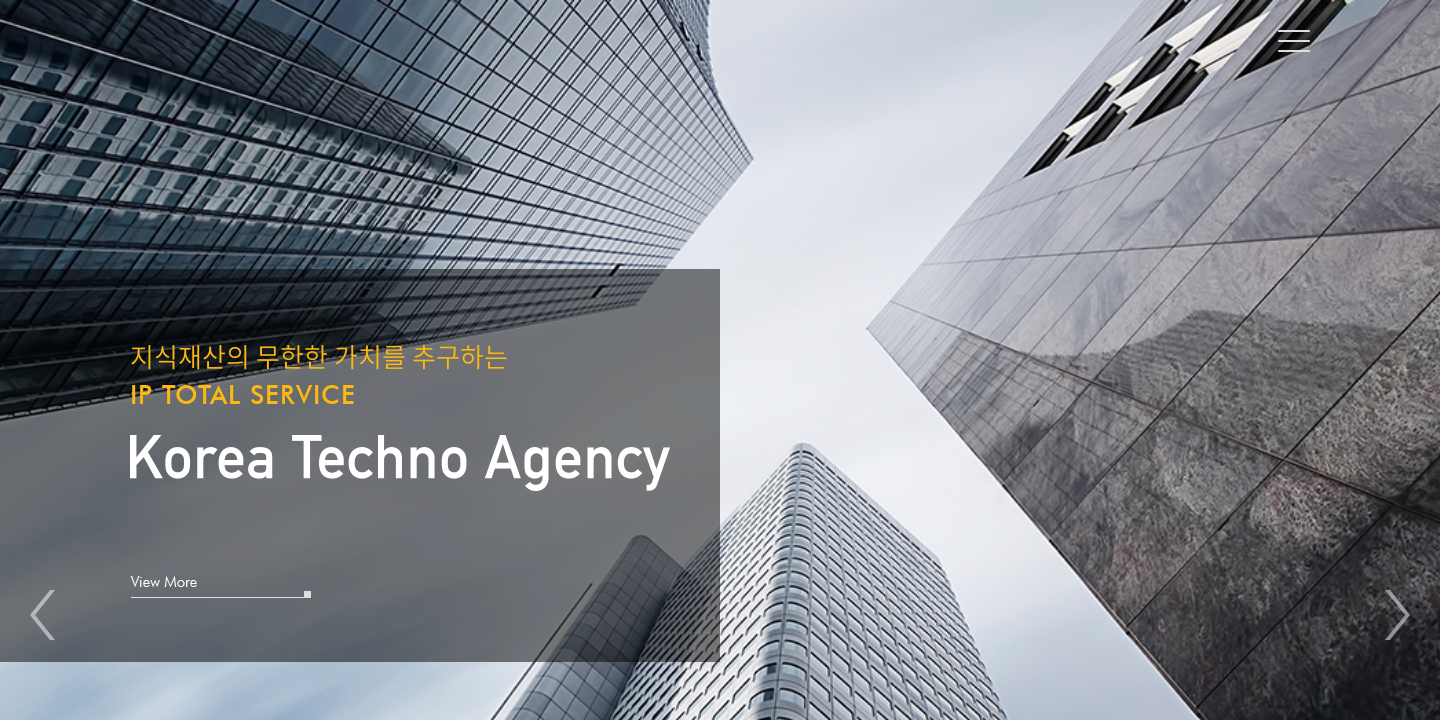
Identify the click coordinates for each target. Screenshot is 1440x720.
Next (1397, 615)
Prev (42, 615)
